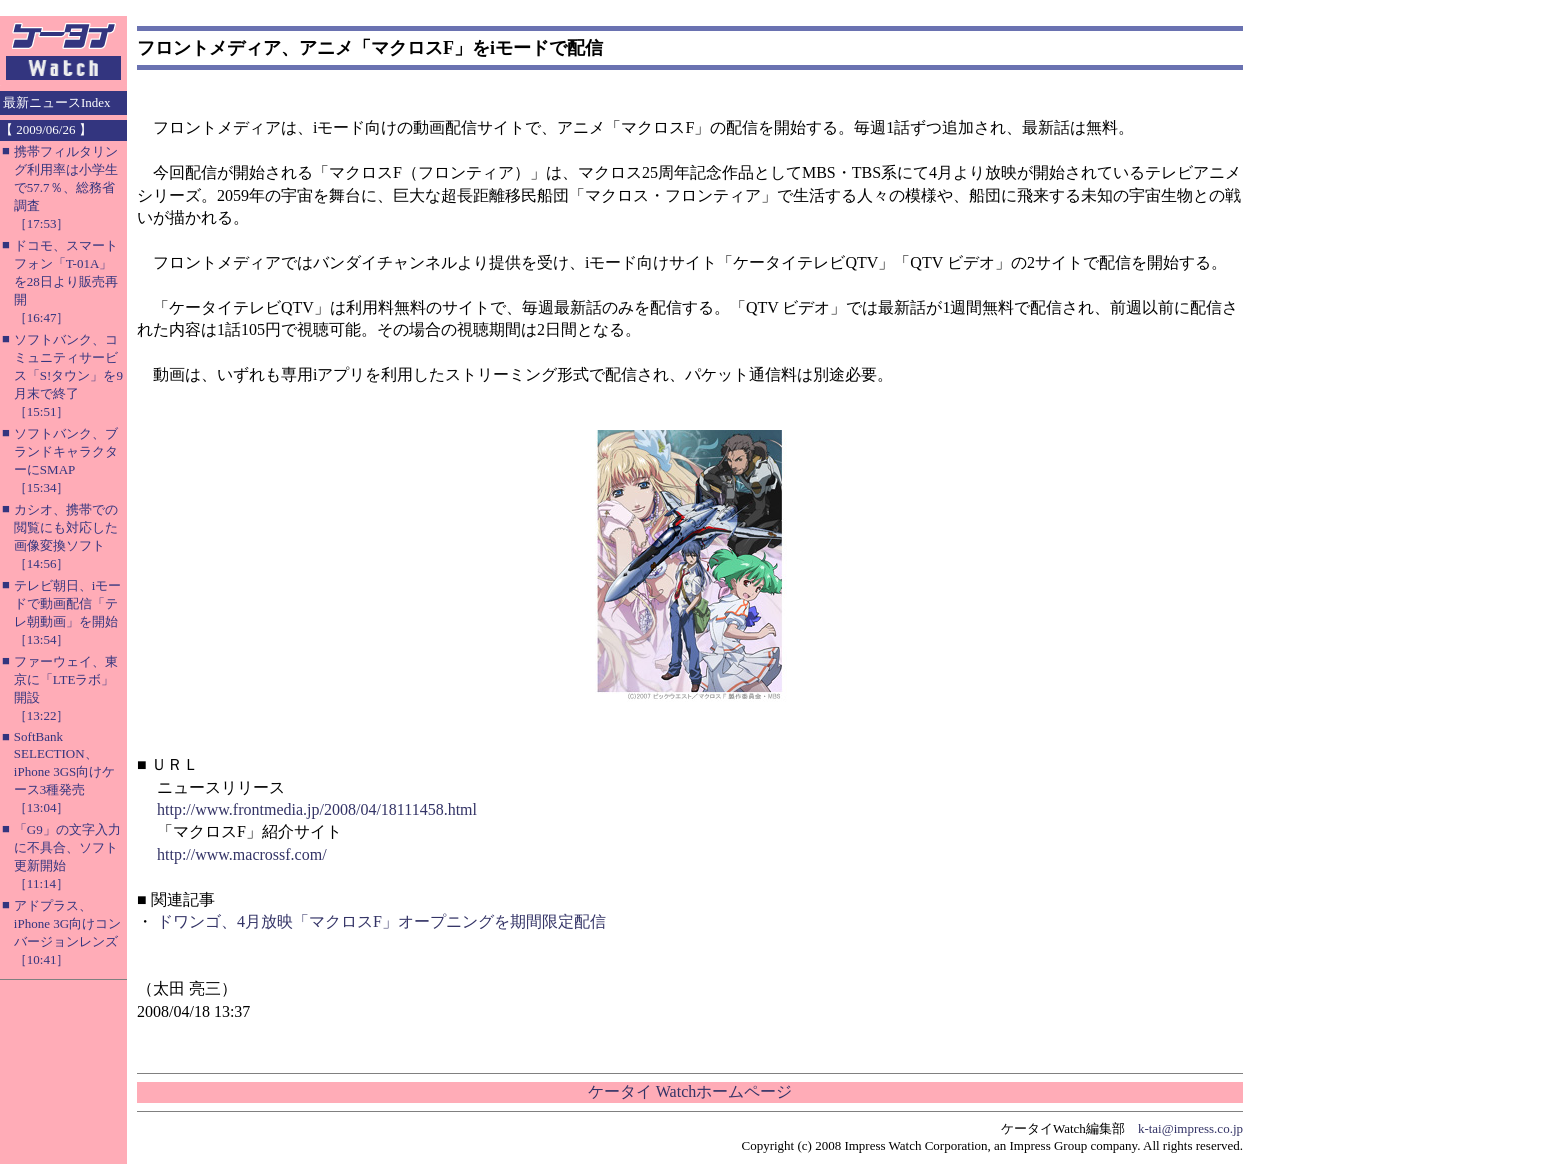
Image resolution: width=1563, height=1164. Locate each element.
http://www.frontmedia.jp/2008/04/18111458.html (317, 809)
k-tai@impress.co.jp (1190, 1128)
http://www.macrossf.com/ (242, 854)
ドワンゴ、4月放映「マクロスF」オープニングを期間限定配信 (381, 921)
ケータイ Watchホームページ (690, 1091)
